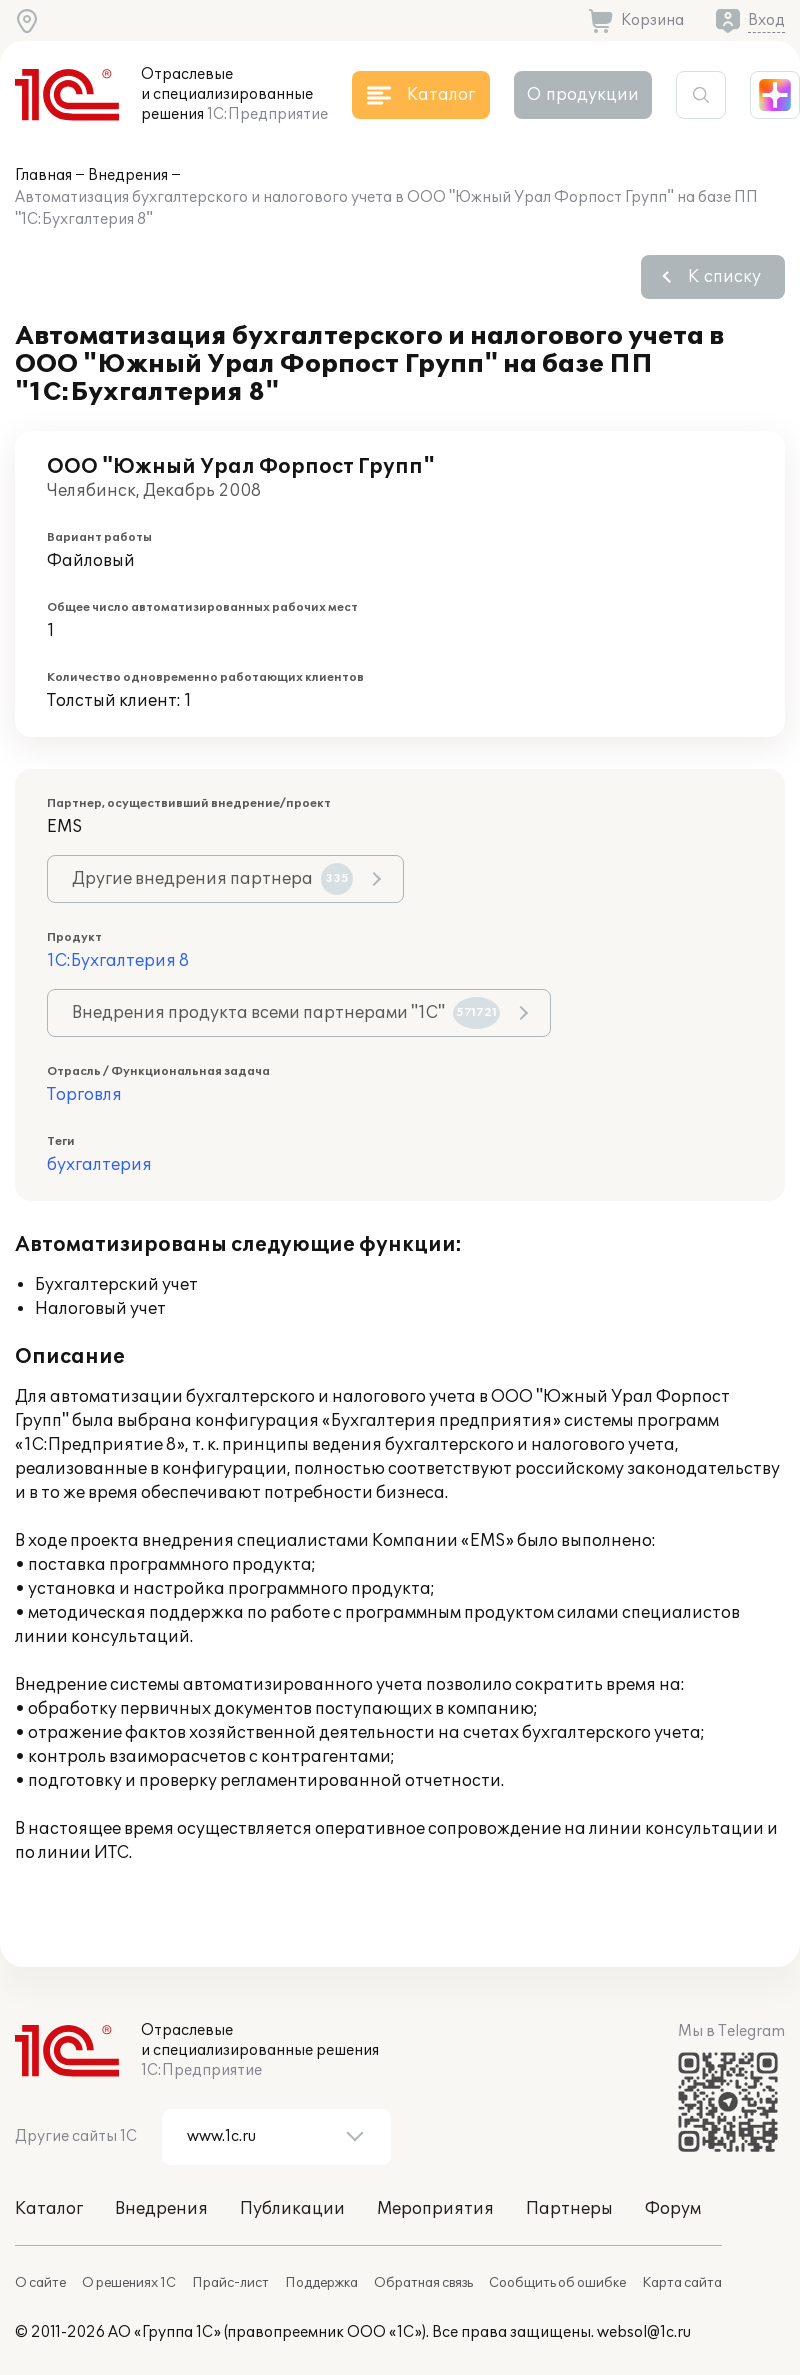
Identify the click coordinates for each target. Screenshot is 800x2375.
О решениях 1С (129, 2283)
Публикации (292, 2209)
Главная (43, 175)
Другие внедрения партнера (212, 879)
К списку (724, 277)
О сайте (40, 2283)
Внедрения (128, 175)
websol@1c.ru (644, 2332)
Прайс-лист (230, 2283)
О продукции (583, 95)
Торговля (84, 1095)
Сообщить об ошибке (557, 2283)
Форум (673, 2209)
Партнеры (569, 2209)
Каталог (49, 2209)
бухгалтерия (99, 1165)
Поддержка (321, 2283)
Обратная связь (423, 2283)
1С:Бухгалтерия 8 (118, 961)
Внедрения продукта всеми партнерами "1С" (286, 1013)
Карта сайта (682, 2283)
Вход (766, 20)
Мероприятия (435, 2209)
